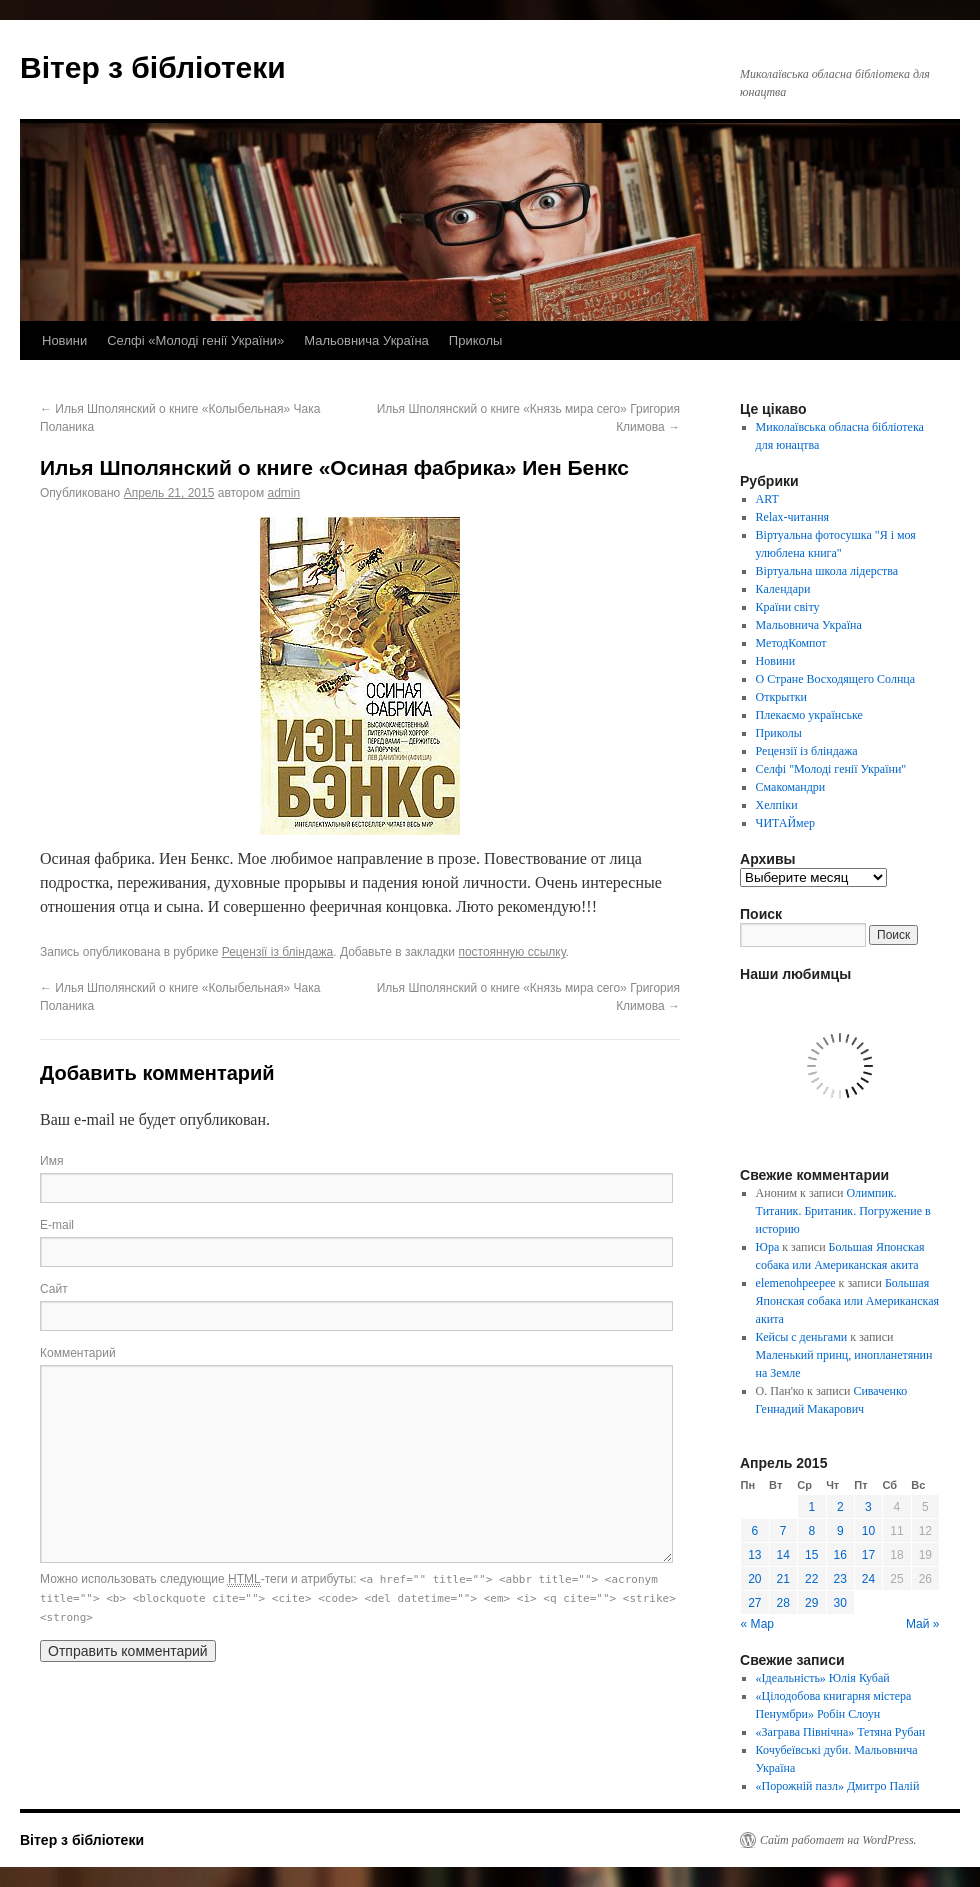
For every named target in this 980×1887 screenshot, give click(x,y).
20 (754, 1579)
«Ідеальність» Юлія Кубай (823, 1678)
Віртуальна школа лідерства (827, 571)
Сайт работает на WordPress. (838, 1840)
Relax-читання (793, 517)
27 (754, 1603)
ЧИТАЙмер (785, 823)
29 (811, 1603)
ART (767, 499)
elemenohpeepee (796, 1283)
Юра (768, 1247)
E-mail (57, 1225)
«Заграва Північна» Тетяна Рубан (841, 1732)
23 (840, 1579)
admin (283, 493)
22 (811, 1579)
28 (783, 1603)
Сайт (54, 1289)
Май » (923, 1624)
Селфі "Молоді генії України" (831, 769)
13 (754, 1555)
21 (783, 1579)
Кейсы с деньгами (802, 1337)
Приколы (476, 340)
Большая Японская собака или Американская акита (847, 1301)
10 (868, 1531)
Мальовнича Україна (366, 340)
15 (811, 1555)
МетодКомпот (791, 643)
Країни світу (788, 607)
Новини (64, 340)
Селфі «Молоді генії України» (195, 340)
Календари (783, 589)
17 (868, 1555)
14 (783, 1555)
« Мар (758, 1624)
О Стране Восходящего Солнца (835, 679)
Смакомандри (791, 787)
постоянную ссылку (511, 952)
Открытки (781, 697)
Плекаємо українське (809, 715)
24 (868, 1579)
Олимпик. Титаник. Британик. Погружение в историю (843, 1211)
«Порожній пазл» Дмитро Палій (838, 1786)
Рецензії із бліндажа (278, 952)
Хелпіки (777, 805)
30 (840, 1603)
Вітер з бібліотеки (153, 67)
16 (840, 1555)
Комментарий (78, 1353)
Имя (51, 1161)
